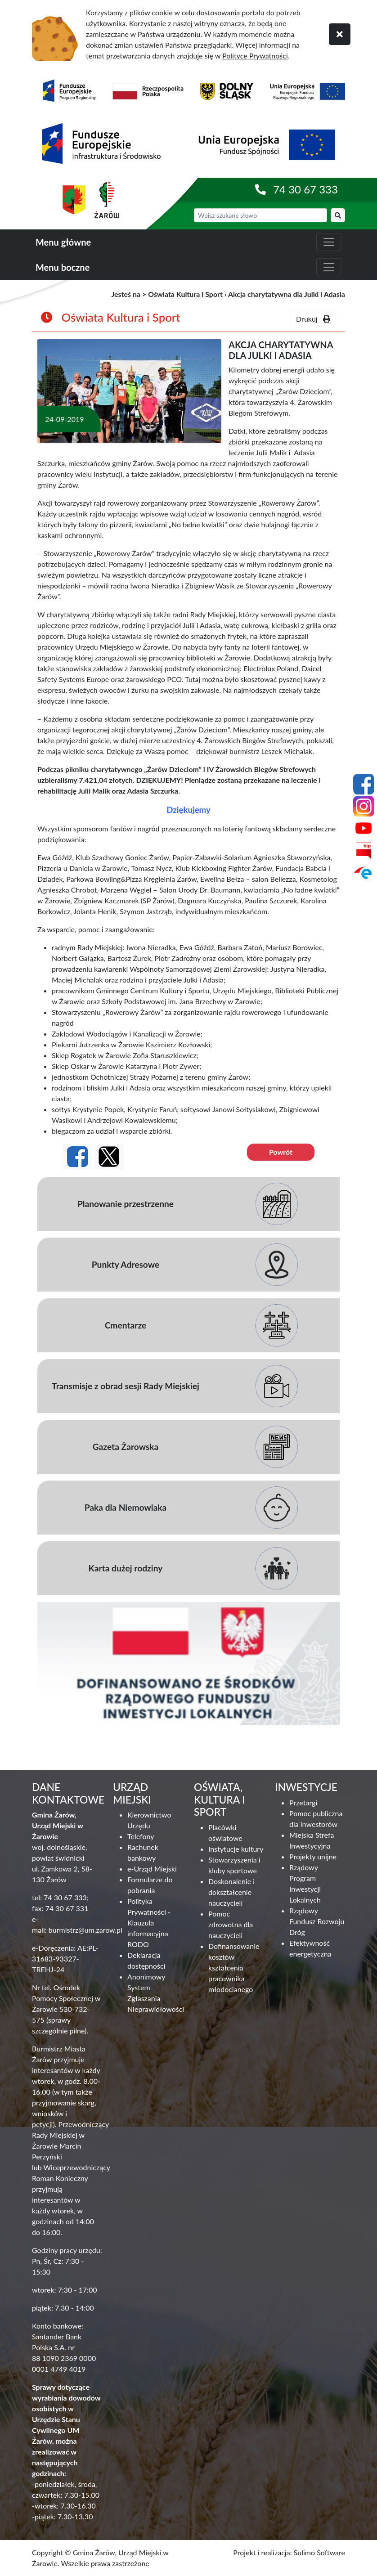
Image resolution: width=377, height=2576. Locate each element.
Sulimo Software (319, 2552)
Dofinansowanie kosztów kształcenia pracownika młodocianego (233, 1967)
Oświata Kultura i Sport (185, 294)
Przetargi (303, 1802)
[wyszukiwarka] (260, 215)
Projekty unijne (313, 1856)
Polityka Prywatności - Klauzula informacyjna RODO (149, 1922)
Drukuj (313, 318)
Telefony (140, 1836)
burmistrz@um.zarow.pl (85, 1929)
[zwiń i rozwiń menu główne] (328, 242)
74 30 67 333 (305, 189)
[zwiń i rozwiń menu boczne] (328, 267)
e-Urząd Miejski (152, 1868)
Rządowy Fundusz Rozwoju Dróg (316, 1921)
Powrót (280, 1152)
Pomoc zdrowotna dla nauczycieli (230, 1924)
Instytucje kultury (235, 1848)
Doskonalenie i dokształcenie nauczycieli (231, 1892)
